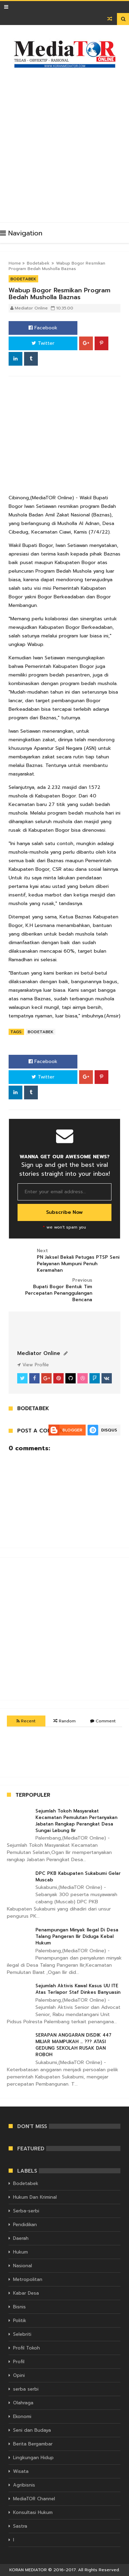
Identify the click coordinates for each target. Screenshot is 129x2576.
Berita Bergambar (33, 2444)
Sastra (20, 2526)
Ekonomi (22, 2416)
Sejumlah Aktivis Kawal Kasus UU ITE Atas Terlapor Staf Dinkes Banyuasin (77, 1988)
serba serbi (26, 2389)
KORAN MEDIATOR (28, 2570)
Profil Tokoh (26, 2348)
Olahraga (23, 2403)
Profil (18, 2361)
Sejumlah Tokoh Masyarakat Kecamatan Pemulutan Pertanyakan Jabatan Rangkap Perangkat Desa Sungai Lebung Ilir (76, 1821)
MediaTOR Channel (34, 2498)
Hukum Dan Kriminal (35, 2197)
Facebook (43, 327)
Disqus (109, 1430)
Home (15, 263)
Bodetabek (38, 263)
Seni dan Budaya (32, 2430)
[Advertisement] (64, 142)
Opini (19, 2375)
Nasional (22, 2265)
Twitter (43, 343)
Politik (19, 2320)
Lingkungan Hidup (33, 2457)
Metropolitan (27, 2279)
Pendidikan (25, 2224)
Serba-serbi (26, 2211)
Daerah (21, 2238)
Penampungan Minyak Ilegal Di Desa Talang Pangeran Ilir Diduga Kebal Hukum (76, 1936)
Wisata (21, 2471)
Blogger (72, 1430)
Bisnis (19, 2307)
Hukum (20, 2252)
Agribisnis (24, 2485)
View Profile (33, 1365)
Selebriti (22, 2334)
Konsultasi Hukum (33, 2512)
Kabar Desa (26, 2293)
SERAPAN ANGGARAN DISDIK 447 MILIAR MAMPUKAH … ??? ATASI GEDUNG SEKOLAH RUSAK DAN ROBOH (73, 2045)
